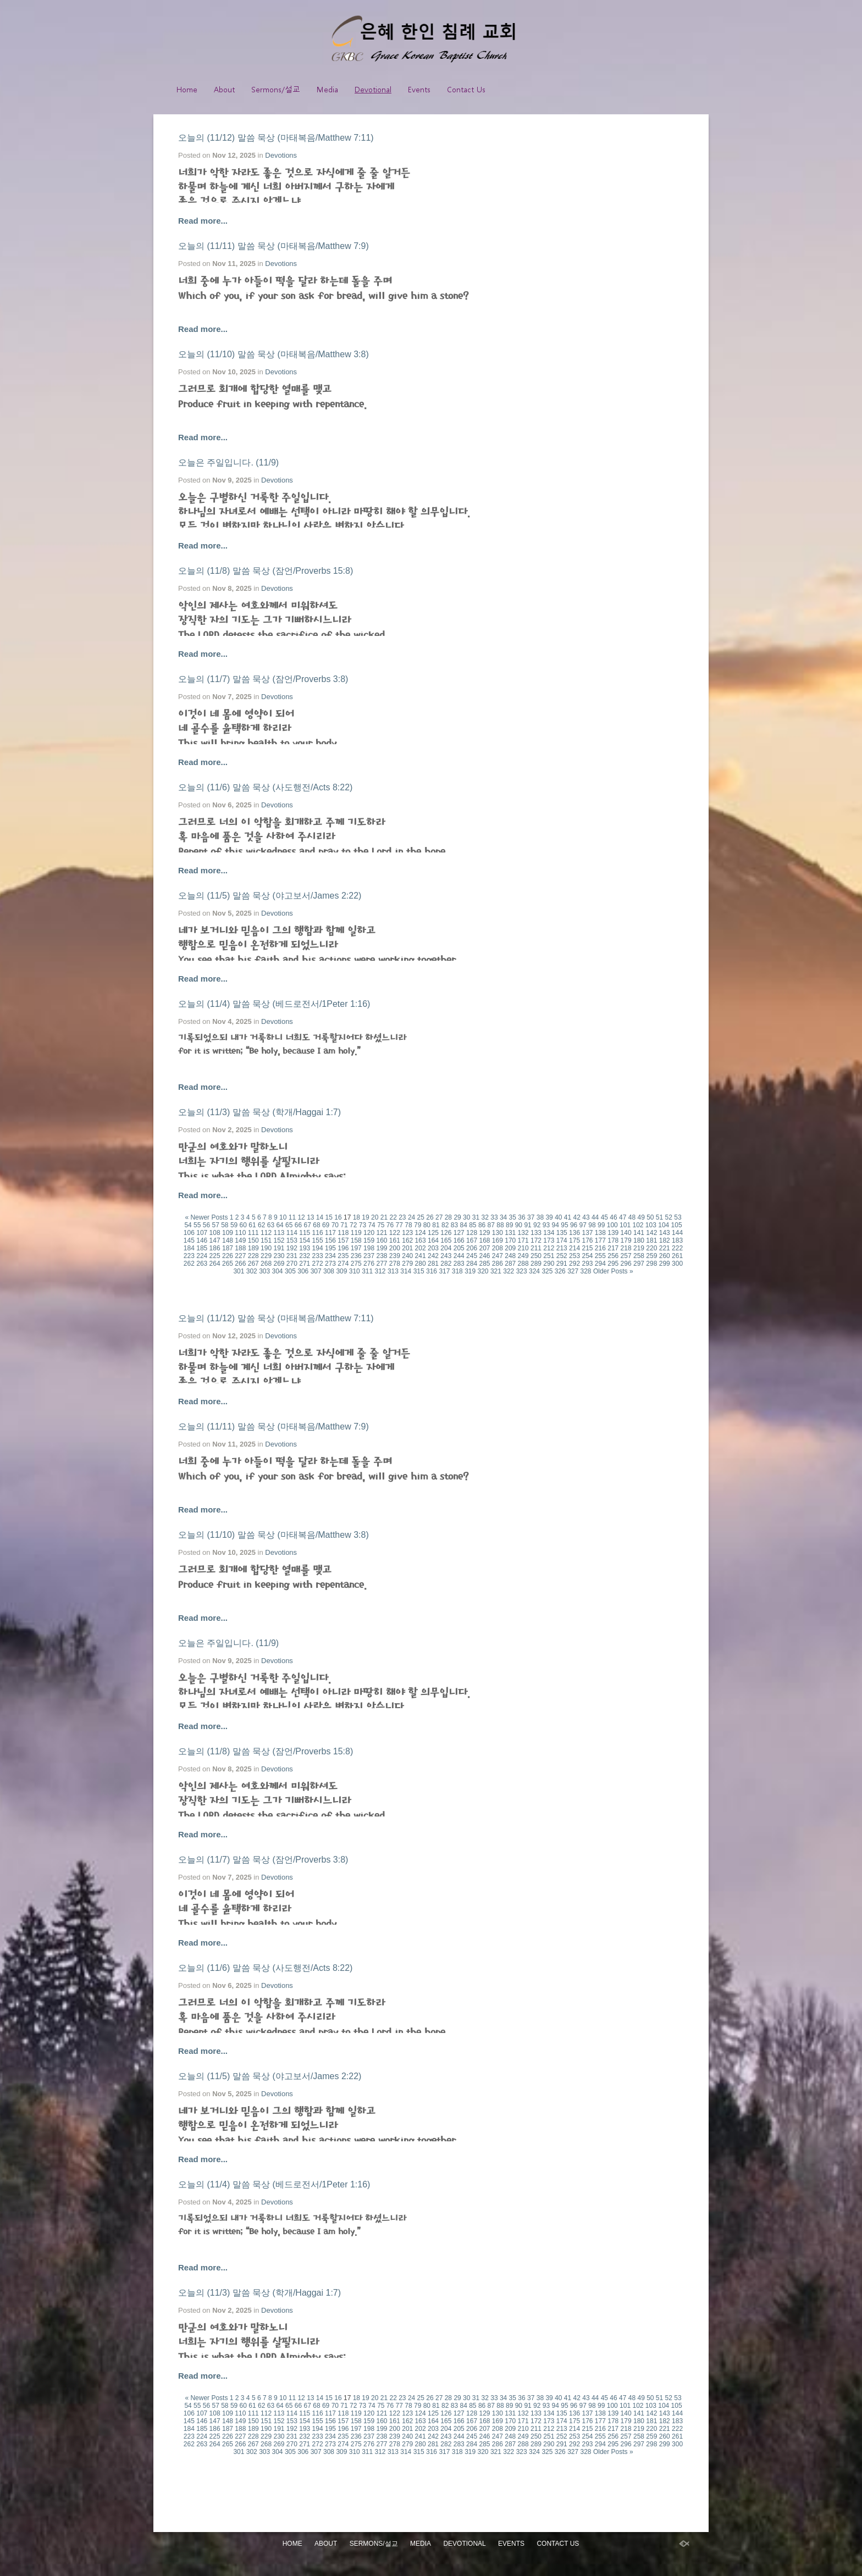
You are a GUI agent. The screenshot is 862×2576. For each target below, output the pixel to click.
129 (484, 1233)
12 (301, 1217)
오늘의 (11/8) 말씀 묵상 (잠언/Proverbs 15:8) (265, 570)
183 (677, 1240)
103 (650, 1225)
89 (509, 1225)
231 (291, 1256)
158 (356, 1240)
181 (651, 1240)
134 (548, 1233)
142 (651, 1233)
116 (317, 1233)
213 (561, 1248)
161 (394, 1240)
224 (201, 1256)
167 (471, 1240)
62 (261, 1225)
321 (495, 1271)
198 (368, 1248)
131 (510, 1233)
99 (601, 1225)
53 (677, 1217)
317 (444, 1271)
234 (330, 1256)
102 (637, 1225)
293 (587, 1263)
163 (420, 1240)
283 (459, 1263)
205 (459, 1248)
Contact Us (466, 89)
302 (251, 1271)
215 (587, 1248)
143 (664, 1233)
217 (612, 1248)
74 (371, 1225)
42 (577, 1217)
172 (536, 1240)
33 (494, 1217)
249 (523, 1256)
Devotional (373, 89)
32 (485, 1217)
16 (337, 1217)
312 (380, 1271)
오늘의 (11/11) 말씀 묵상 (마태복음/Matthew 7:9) (273, 246)
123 (407, 1233)
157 (343, 1240)
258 (638, 1256)
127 (459, 1233)
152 (278, 1240)
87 (491, 1225)
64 (279, 1225)
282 (445, 1263)
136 (574, 1233)
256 (612, 1256)
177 (600, 1240)
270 (291, 1263)
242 (433, 1256)
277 (381, 1263)
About (224, 89)
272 (317, 1263)
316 (431, 1271)
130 (497, 1233)
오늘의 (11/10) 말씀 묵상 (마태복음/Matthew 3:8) (273, 354)
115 (304, 1233)
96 (573, 1225)
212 (548, 1248)
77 (399, 1225)
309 (341, 1271)
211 (536, 1248)
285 (484, 1263)
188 (240, 1248)
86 (481, 1225)
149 (240, 1240)
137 (587, 1233)
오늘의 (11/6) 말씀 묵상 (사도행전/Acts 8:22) (265, 787)
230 (278, 1256)
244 (459, 1256)
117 (330, 1233)
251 (548, 1256)
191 (278, 1248)
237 (368, 1256)
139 (612, 1233)
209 (510, 1248)
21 (384, 1217)
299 (664, 1263)
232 (304, 1256)
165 (445, 1240)
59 (233, 1225)
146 (201, 1240)
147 (214, 1240)
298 (651, 1263)
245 (471, 1256)
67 (307, 1225)
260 (664, 1256)
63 (270, 1225)
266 (240, 1263)
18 (356, 1217)
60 (243, 1225)
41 (567, 1217)
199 (381, 1248)
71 (343, 1225)
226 (227, 1256)
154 (304, 1240)
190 (266, 1248)
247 (497, 1256)
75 (380, 1225)
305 (290, 1271)
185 (201, 1248)
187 (227, 1248)
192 (291, 1248)
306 (302, 1271)
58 (224, 1225)
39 (548, 1217)
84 (463, 1225)
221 (664, 1248)
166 (459, 1240)
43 (585, 1217)
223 (189, 1256)
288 (523, 1263)
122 (394, 1233)
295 (612, 1263)
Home (186, 89)
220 (651, 1248)
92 (536, 1225)
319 (470, 1271)
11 (292, 1217)
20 (374, 1217)
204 (445, 1248)
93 (546, 1225)
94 (555, 1225)
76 (390, 1225)
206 (471, 1248)
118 (343, 1233)
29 (457, 1217)
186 (214, 1248)
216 (600, 1248)
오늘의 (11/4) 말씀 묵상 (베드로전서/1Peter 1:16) (274, 1004)
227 (240, 1256)
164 (433, 1240)
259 (651, 1256)
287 (510, 1263)
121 (381, 1233)
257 (626, 1256)
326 (560, 1271)
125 (433, 1233)
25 (420, 1217)
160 (381, 1240)
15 (329, 1217)
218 (626, 1248)
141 (638, 1233)
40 (558, 1217)
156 (330, 1240)
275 (356, 1263)
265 (227, 1263)
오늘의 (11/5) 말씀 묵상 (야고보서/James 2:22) (269, 895)
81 (435, 1225)
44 (595, 1217)
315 (418, 1271)
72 (353, 1225)
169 (497, 1240)
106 (189, 1233)
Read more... (203, 220)
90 (518, 1225)
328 (586, 1271)
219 (638, 1248)
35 (512, 1217)
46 (613, 1217)
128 (471, 1233)
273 (330, 1263)
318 (457, 1271)
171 (523, 1240)
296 (626, 1263)
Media (327, 89)
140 (626, 1233)
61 (252, 1225)
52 (668, 1217)
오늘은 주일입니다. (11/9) (228, 462)
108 (214, 1233)
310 (354, 1271)
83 (454, 1225)
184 (189, 1248)
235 (343, 1256)
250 (536, 1256)
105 (676, 1225)
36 (521, 1217)
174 (561, 1240)
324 (534, 1271)
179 (626, 1240)
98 (591, 1225)
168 (484, 1240)
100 (612, 1225)
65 (288, 1225)
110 (240, 1233)
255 (600, 1256)
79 (417, 1225)
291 (561, 1263)
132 (523, 1233)
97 (583, 1225)
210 (523, 1248)
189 (253, 1248)
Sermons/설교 (275, 89)
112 (266, 1233)
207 (484, 1248)
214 (574, 1248)
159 (368, 1240)
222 (677, 1248)
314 (405, 1271)
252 (561, 1256)
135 (561, 1233)
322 (508, 1271)
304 (277, 1271)
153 (291, 1240)
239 (394, 1256)
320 (483, 1271)
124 (420, 1233)
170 (510, 1240)
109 (227, 1233)
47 (622, 1217)
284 (471, 1263)
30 (466, 1217)
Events (419, 89)
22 (392, 1217)
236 (356, 1256)
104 (663, 1225)
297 (638, 1263)
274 (343, 1263)
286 (497, 1263)
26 (429, 1217)
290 (548, 1263)
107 (201, 1233)
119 (356, 1233)
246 (484, 1256)
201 (407, 1248)
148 (227, 1240)
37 (530, 1217)
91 (527, 1225)
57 (215, 1225)
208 (497, 1248)
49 (640, 1217)
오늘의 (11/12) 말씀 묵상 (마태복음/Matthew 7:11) (276, 137)
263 (201, 1263)
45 (604, 1217)
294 (600, 1263)
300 (677, 1263)
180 (638, 1240)
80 (426, 1225)
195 (330, 1248)
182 (664, 1240)
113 (278, 1233)
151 (266, 1240)
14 (319, 1217)
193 (304, 1248)
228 (253, 1256)
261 (677, 1256)
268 (266, 1263)
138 (600, 1233)
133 (536, 1233)
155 (317, 1240)
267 (253, 1263)
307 (316, 1271)
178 (612, 1240)
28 (448, 1217)
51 (659, 1217)
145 (189, 1240)
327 (572, 1271)
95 (564, 1225)
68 (316, 1225)
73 (362, 1225)
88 (500, 1225)
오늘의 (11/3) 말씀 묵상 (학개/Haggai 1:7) (259, 1112)
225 (214, 1256)
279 (407, 1263)
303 (264, 1271)
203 (433, 1248)
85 (472, 1225)
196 (343, 1248)
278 (394, 1263)
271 (304, 1263)
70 (335, 1225)
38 (540, 1217)
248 (510, 1256)
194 (317, 1248)
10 (282, 1217)
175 (574, 1240)
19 (365, 1217)
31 (475, 1217)
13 (310, 1217)
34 (503, 1217)
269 (278, 1263)
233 (317, 1256)
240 (407, 1256)
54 (187, 1225)
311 (367, 1271)
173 (548, 1240)
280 (420, 1263)
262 (189, 1263)
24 (411, 1217)
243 (445, 1256)
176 (587, 1240)
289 (536, 1263)
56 (206, 1225)
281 (433, 1263)
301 (238, 1271)
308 (328, 1271)
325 (546, 1271)
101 (625, 1225)
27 (439, 1217)
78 (408, 1225)
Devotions (281, 155)
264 (214, 1263)
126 (445, 1233)
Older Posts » (613, 1271)
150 (253, 1240)
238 (381, 1256)
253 (574, 1256)
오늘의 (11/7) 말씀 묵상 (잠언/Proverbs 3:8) (263, 679)
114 (291, 1233)
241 (420, 1256)
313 (393, 1271)
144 (677, 1233)
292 (574, 1263)
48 (632, 1217)
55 (197, 1225)
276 (368, 1263)
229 (266, 1256)
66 (298, 1225)
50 (650, 1217)
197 (356, 1248)
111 (253, 1233)
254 (587, 1256)
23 (402, 1217)
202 (420, 1248)
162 (407, 1240)
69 (325, 1225)
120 (368, 1233)
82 (445, 1225)
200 (394, 1248)
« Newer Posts (206, 1217)
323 (521, 1271)
